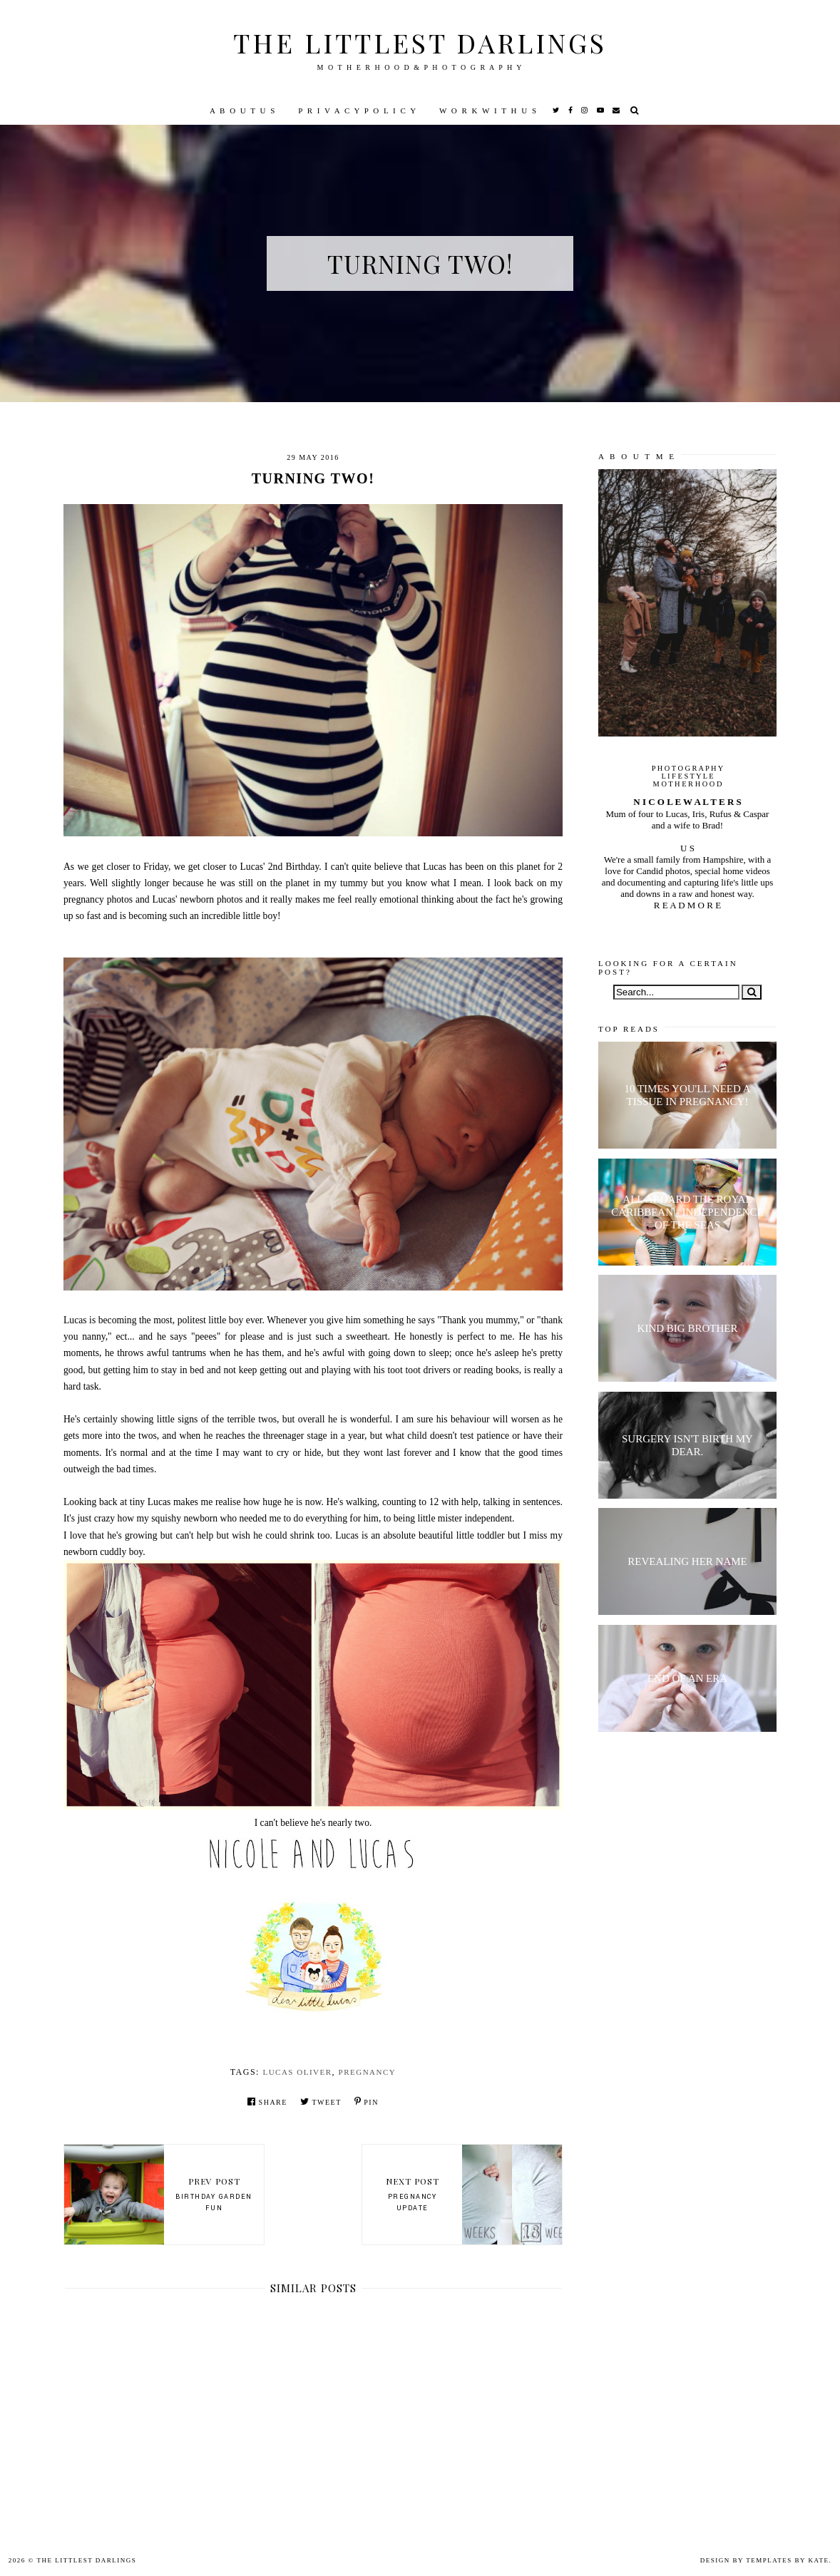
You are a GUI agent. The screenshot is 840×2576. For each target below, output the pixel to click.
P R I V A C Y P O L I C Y (357, 110)
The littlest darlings (420, 42)
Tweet (321, 2101)
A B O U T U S (243, 110)
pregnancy (367, 2072)
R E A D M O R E (687, 905)
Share (267, 2101)
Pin (366, 2101)
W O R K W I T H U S (488, 110)
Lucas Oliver (297, 2072)
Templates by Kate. (788, 2560)
